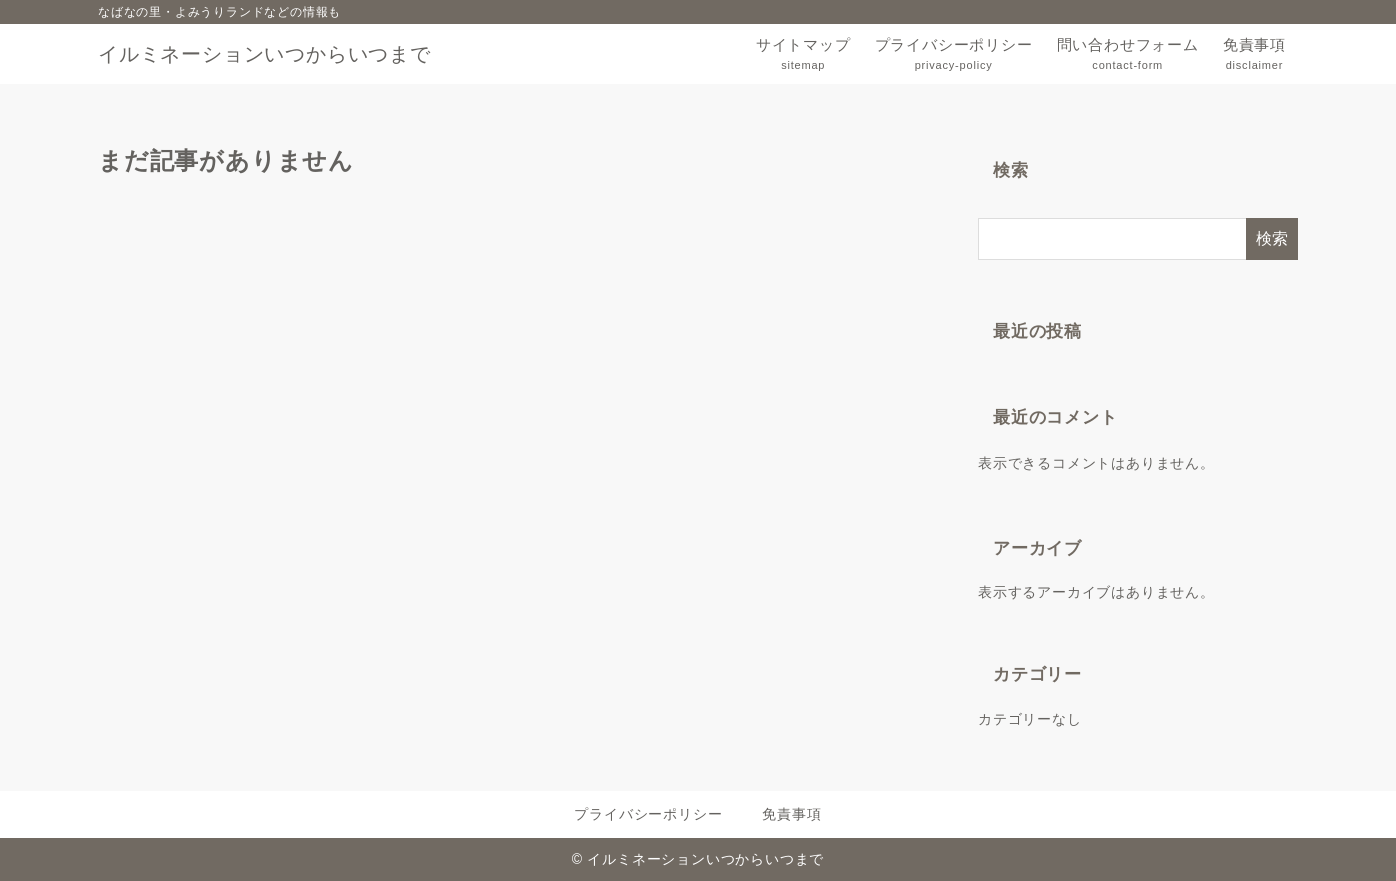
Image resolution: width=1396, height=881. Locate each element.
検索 (1011, 170)
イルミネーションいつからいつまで (264, 54)
